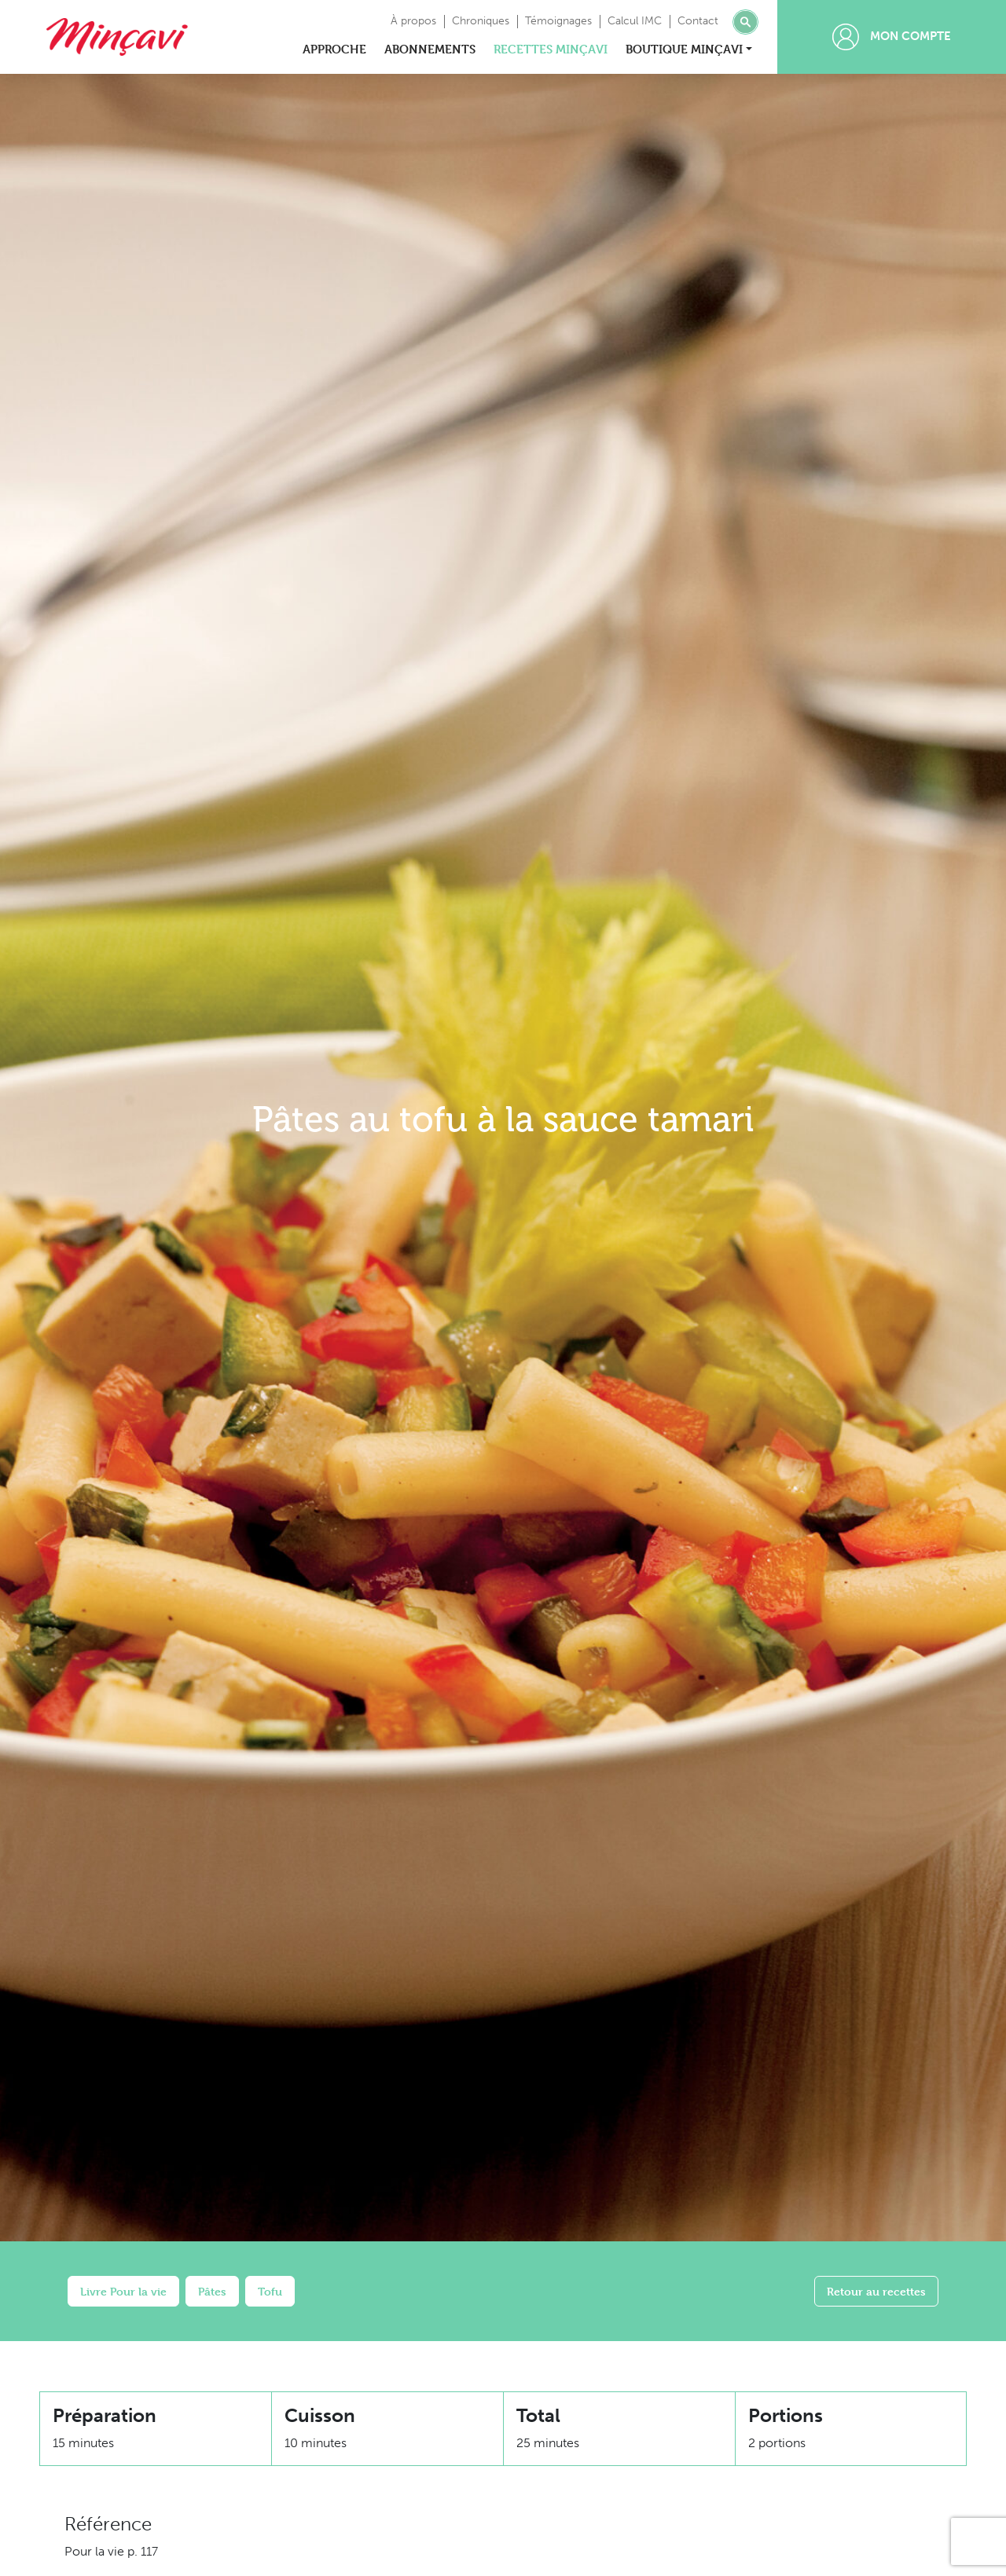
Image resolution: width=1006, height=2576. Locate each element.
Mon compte (891, 37)
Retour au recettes (876, 2291)
